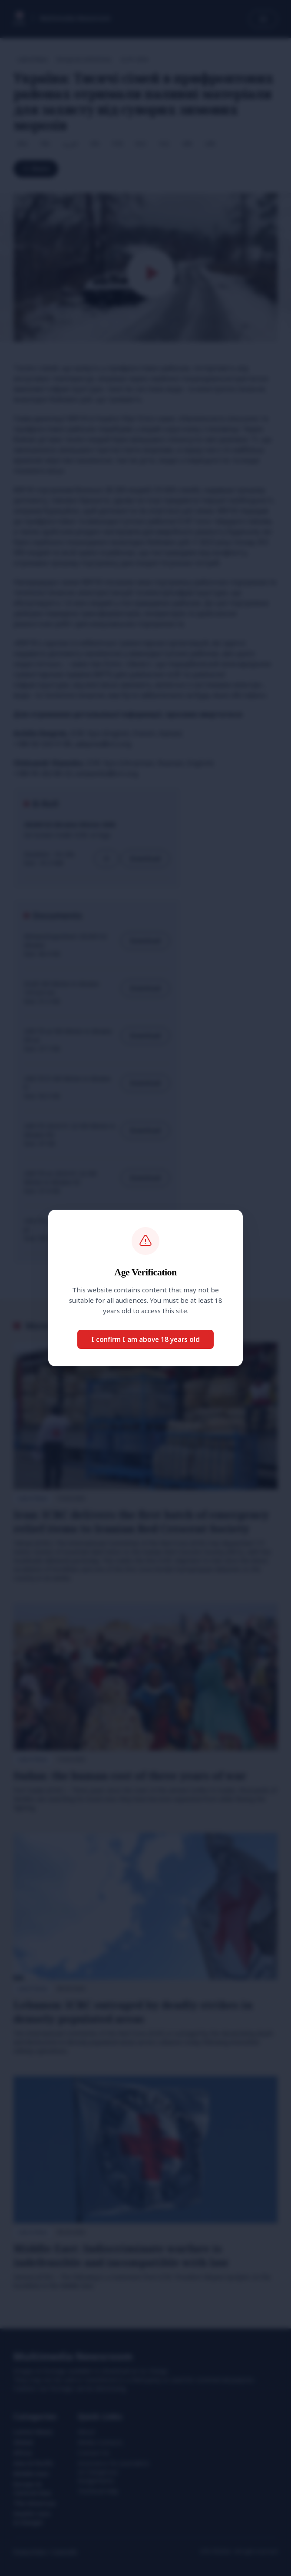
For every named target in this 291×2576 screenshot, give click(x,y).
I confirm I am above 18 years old (145, 1339)
